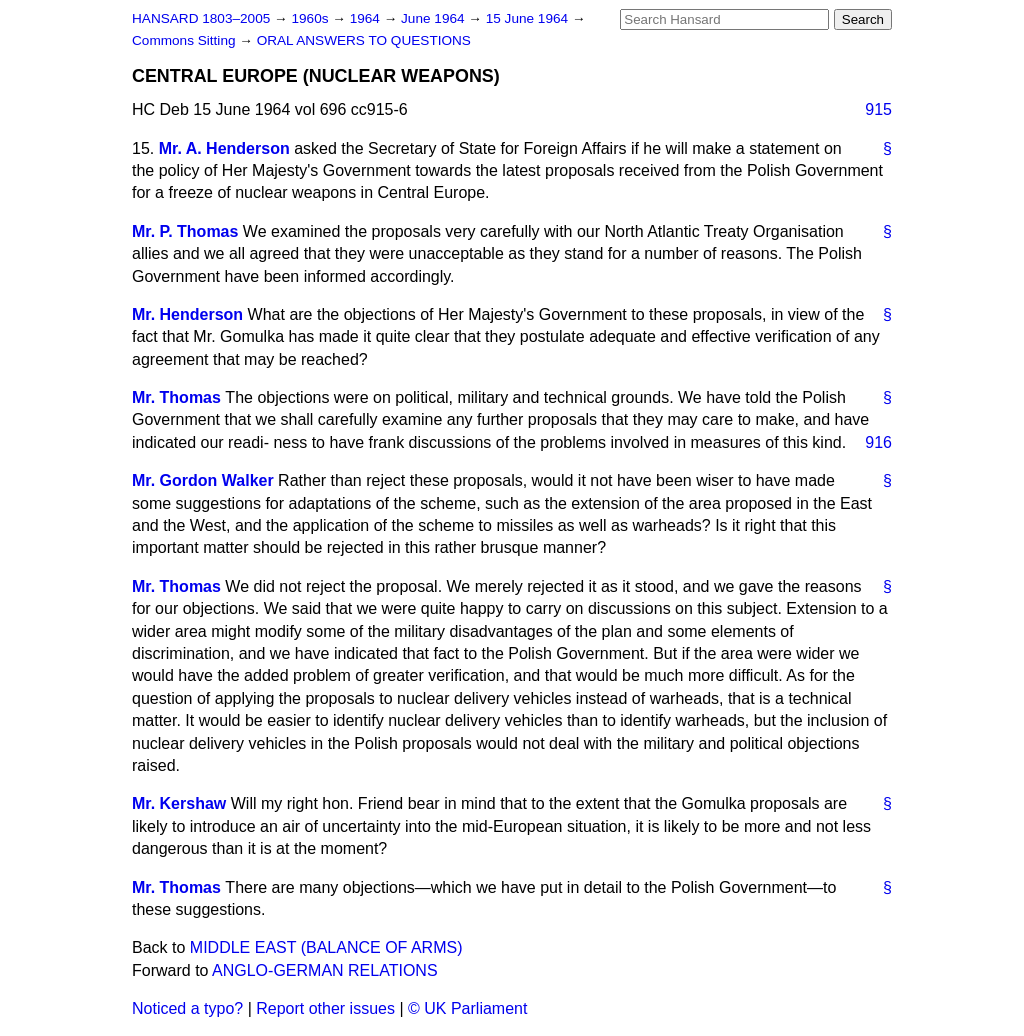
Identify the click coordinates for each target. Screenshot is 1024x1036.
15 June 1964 (529, 18)
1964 (367, 18)
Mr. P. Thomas (185, 231)
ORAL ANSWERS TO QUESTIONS (364, 40)
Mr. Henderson (187, 314)
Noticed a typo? (187, 1008)
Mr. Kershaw (179, 803)
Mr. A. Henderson (224, 148)
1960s (311, 18)
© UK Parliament (467, 1008)
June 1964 (434, 18)
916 (878, 442)
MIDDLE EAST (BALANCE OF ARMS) (326, 947)
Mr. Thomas (176, 397)
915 (878, 109)
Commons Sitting (185, 40)
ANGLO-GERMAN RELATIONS (325, 970)
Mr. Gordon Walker (203, 480)
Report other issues (325, 1008)
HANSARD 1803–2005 (201, 18)
